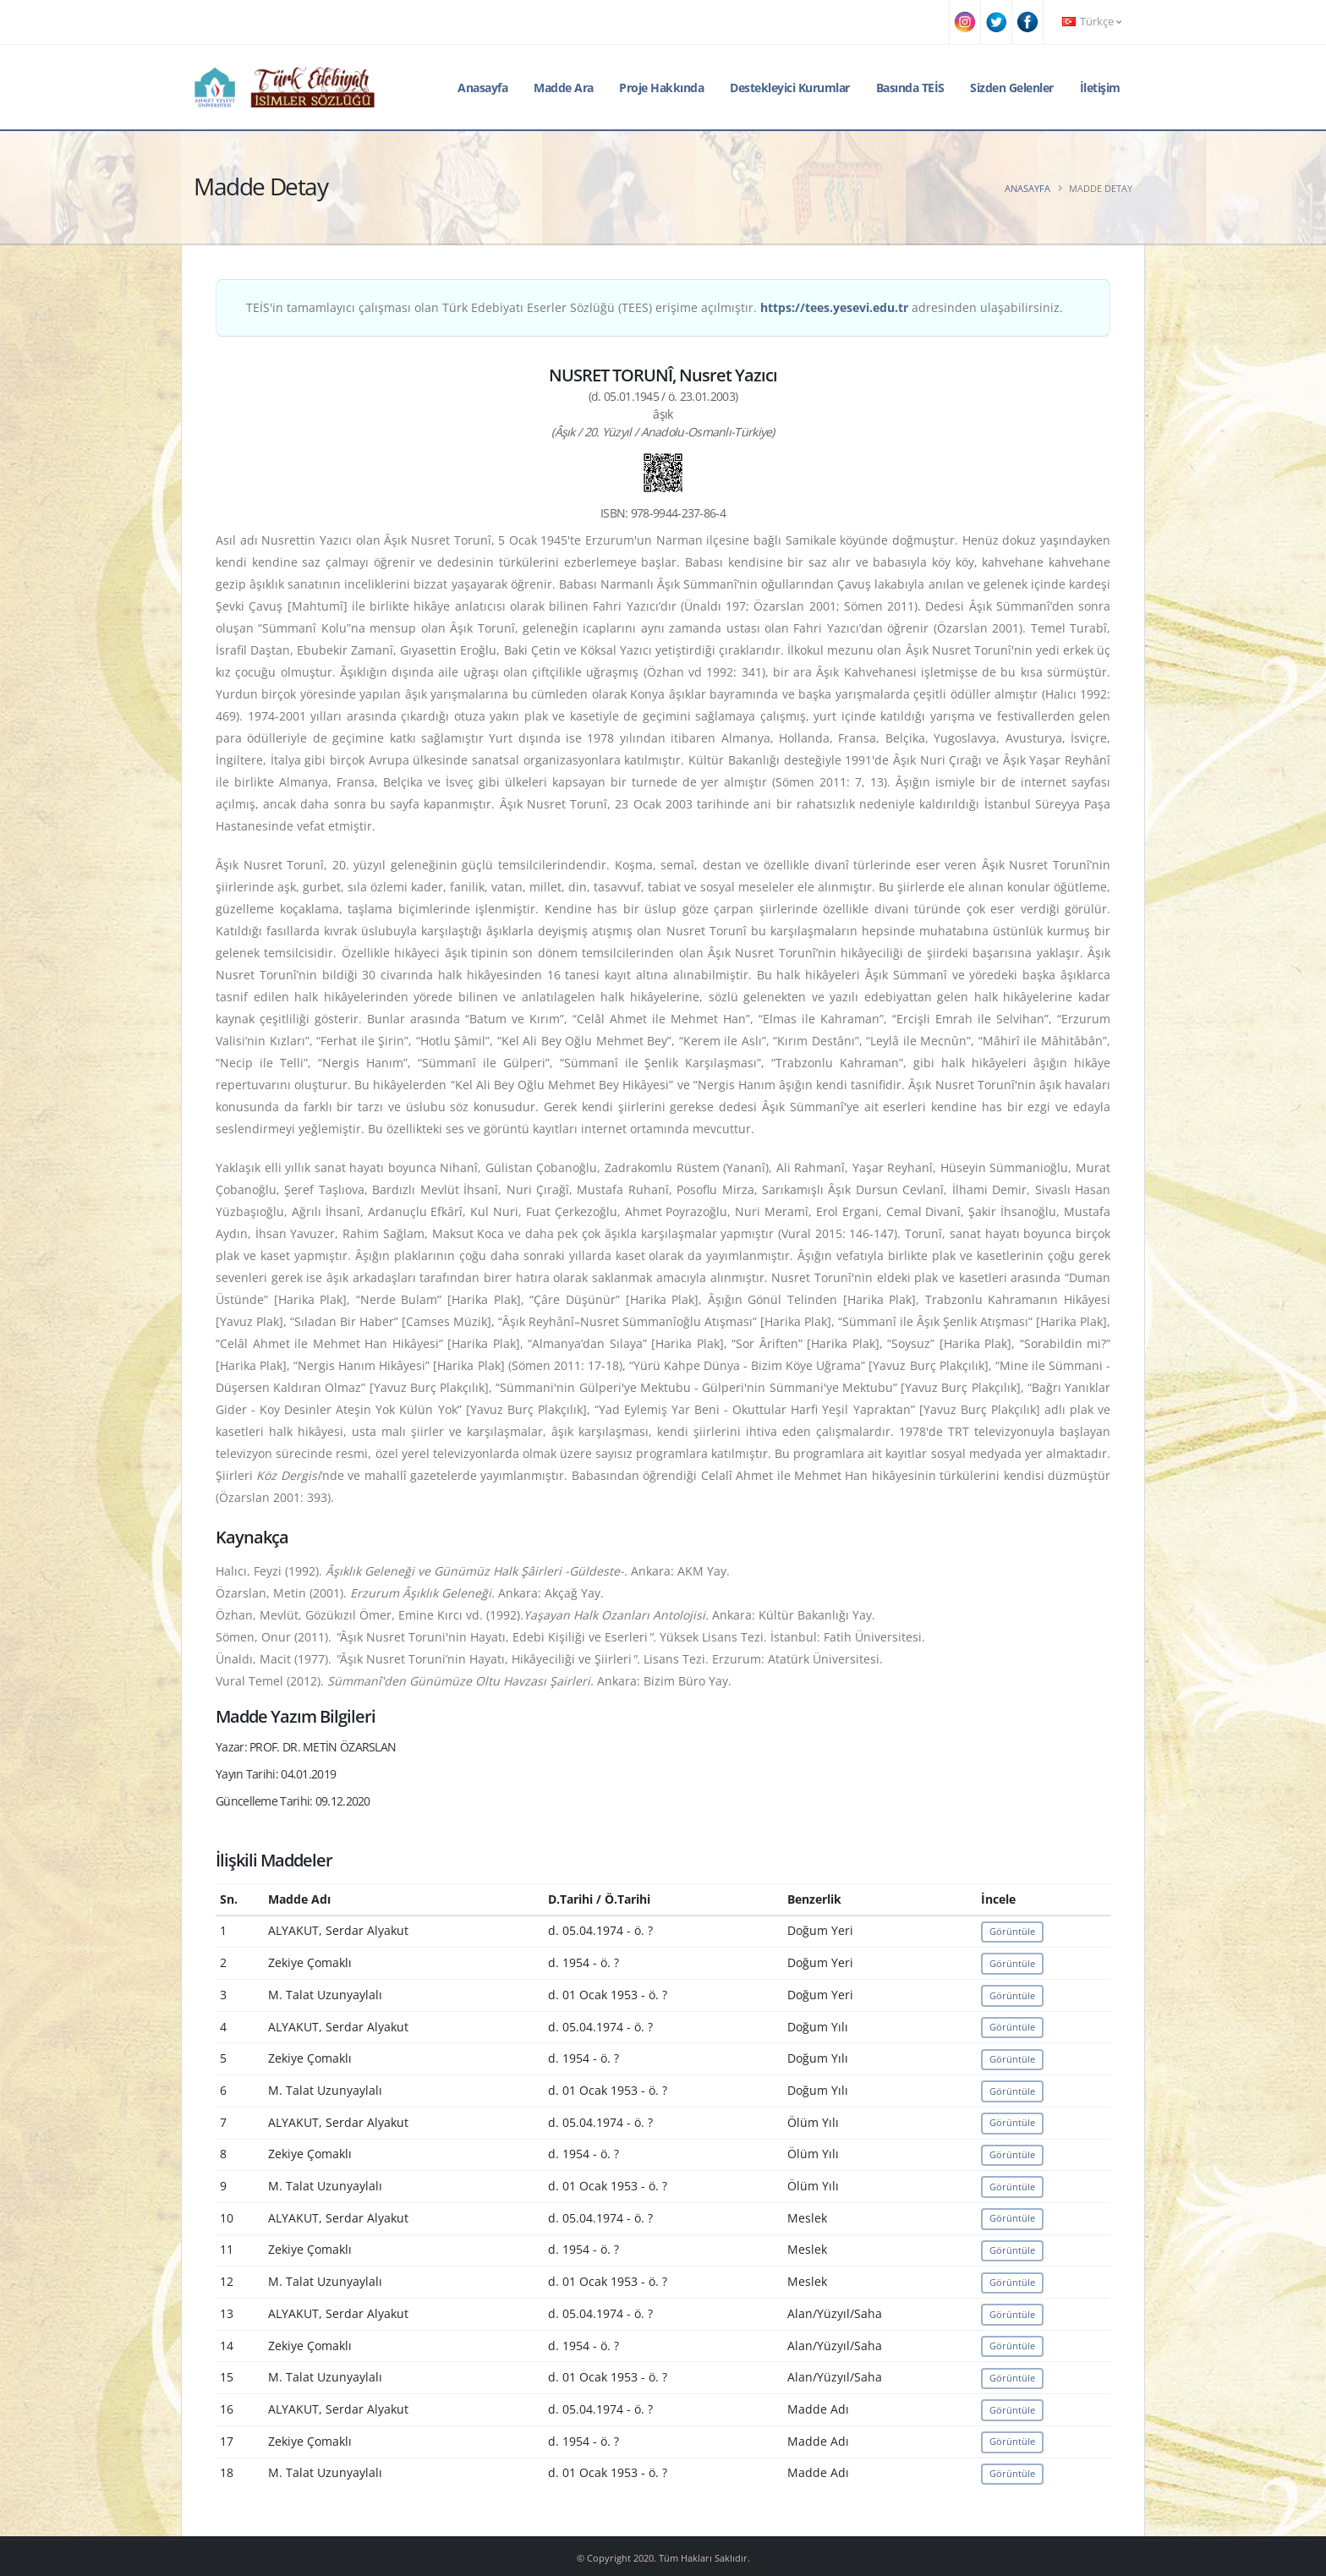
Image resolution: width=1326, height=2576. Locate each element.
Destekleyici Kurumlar (790, 87)
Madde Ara (564, 87)
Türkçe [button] (1091, 21)
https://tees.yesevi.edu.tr (834, 307)
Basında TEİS (910, 87)
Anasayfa (482, 87)
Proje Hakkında (661, 87)
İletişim (1100, 87)
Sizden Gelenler (1012, 87)
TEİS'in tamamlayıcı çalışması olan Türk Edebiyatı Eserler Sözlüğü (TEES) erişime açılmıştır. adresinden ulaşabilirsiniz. (654, 307)
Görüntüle (1012, 1931)
